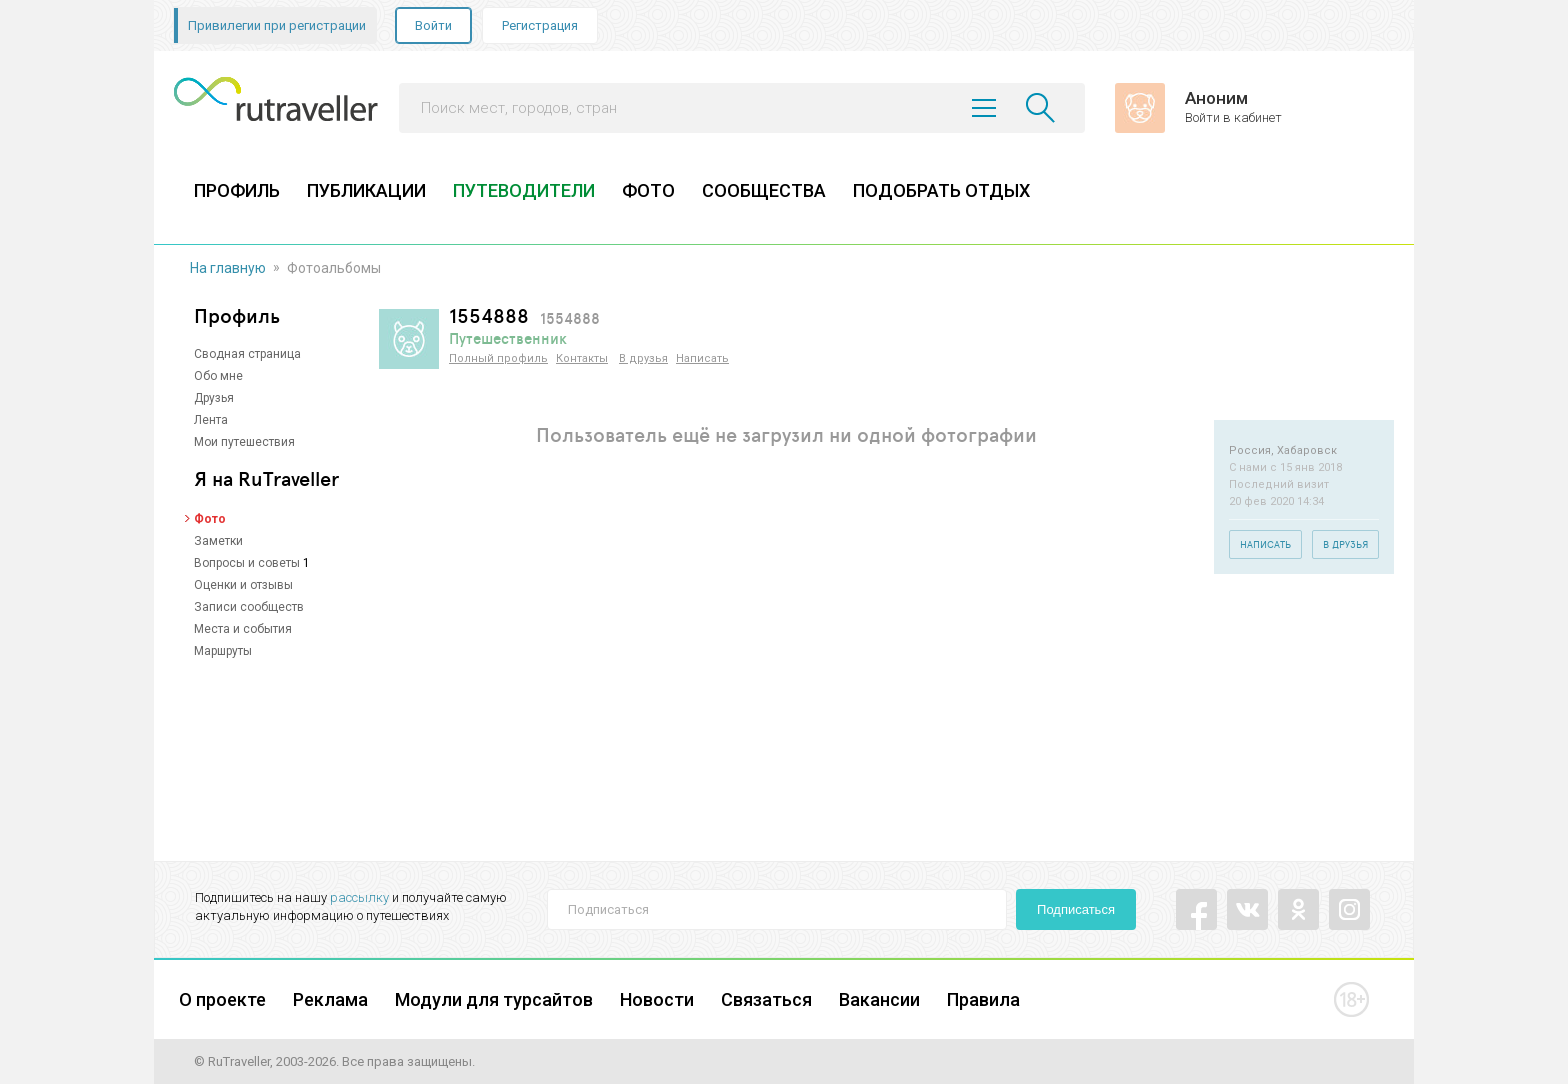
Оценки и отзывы (243, 585)
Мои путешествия (244, 442)
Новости (657, 999)
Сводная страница (247, 354)
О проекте (222, 999)
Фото (210, 519)
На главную (228, 268)
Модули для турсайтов (494, 999)
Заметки (218, 541)
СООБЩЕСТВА (764, 190)
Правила (983, 999)
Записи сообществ (249, 607)
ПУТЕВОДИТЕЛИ (524, 190)
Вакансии (879, 999)
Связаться (766, 999)
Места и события (243, 629)
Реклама (330, 999)
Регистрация (540, 25)
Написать (702, 358)
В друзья (643, 358)
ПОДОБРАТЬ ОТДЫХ (941, 190)
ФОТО (648, 190)
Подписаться (1076, 909)
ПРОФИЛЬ (237, 190)
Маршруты (223, 651)
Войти (433, 25)
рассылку (359, 897)
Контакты (582, 358)
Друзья (214, 398)
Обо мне (218, 376)
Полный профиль (498, 358)
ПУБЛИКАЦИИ (366, 190)
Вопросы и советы (247, 563)
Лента (211, 420)
